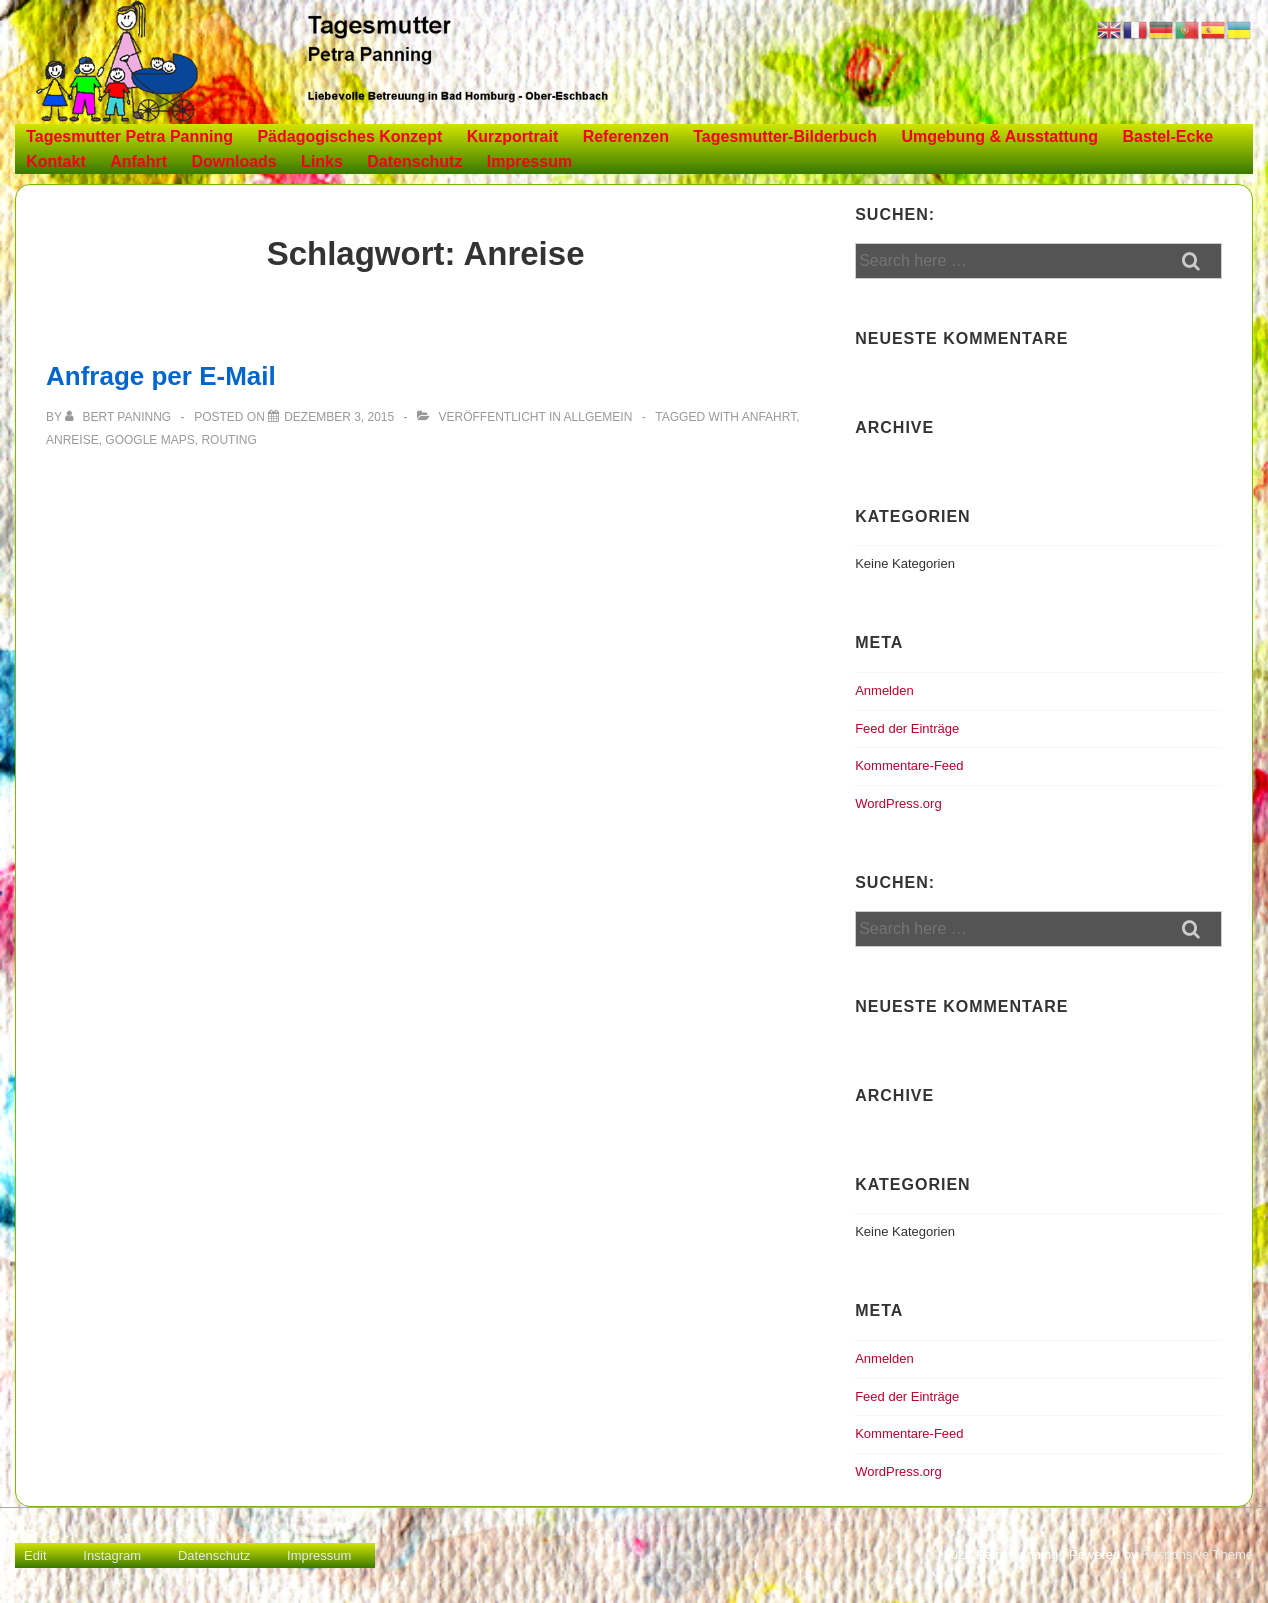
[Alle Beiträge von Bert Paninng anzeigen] (119, 417)
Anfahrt (138, 161)
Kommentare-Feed (909, 765)
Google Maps (149, 440)
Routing (228, 440)
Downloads (233, 161)
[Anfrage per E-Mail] (339, 417)
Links (322, 161)
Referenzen (626, 136)
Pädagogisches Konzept (349, 136)
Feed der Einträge (907, 728)
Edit (35, 1555)
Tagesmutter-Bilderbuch (785, 136)
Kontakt (56, 161)
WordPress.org (898, 803)
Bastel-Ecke (1168, 136)
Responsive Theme (1197, 1554)
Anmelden (884, 690)
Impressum (529, 161)
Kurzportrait (513, 136)
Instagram (112, 1555)
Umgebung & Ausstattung (999, 136)
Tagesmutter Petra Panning (129, 136)
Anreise (72, 440)
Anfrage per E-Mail (161, 376)
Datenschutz (414, 161)
